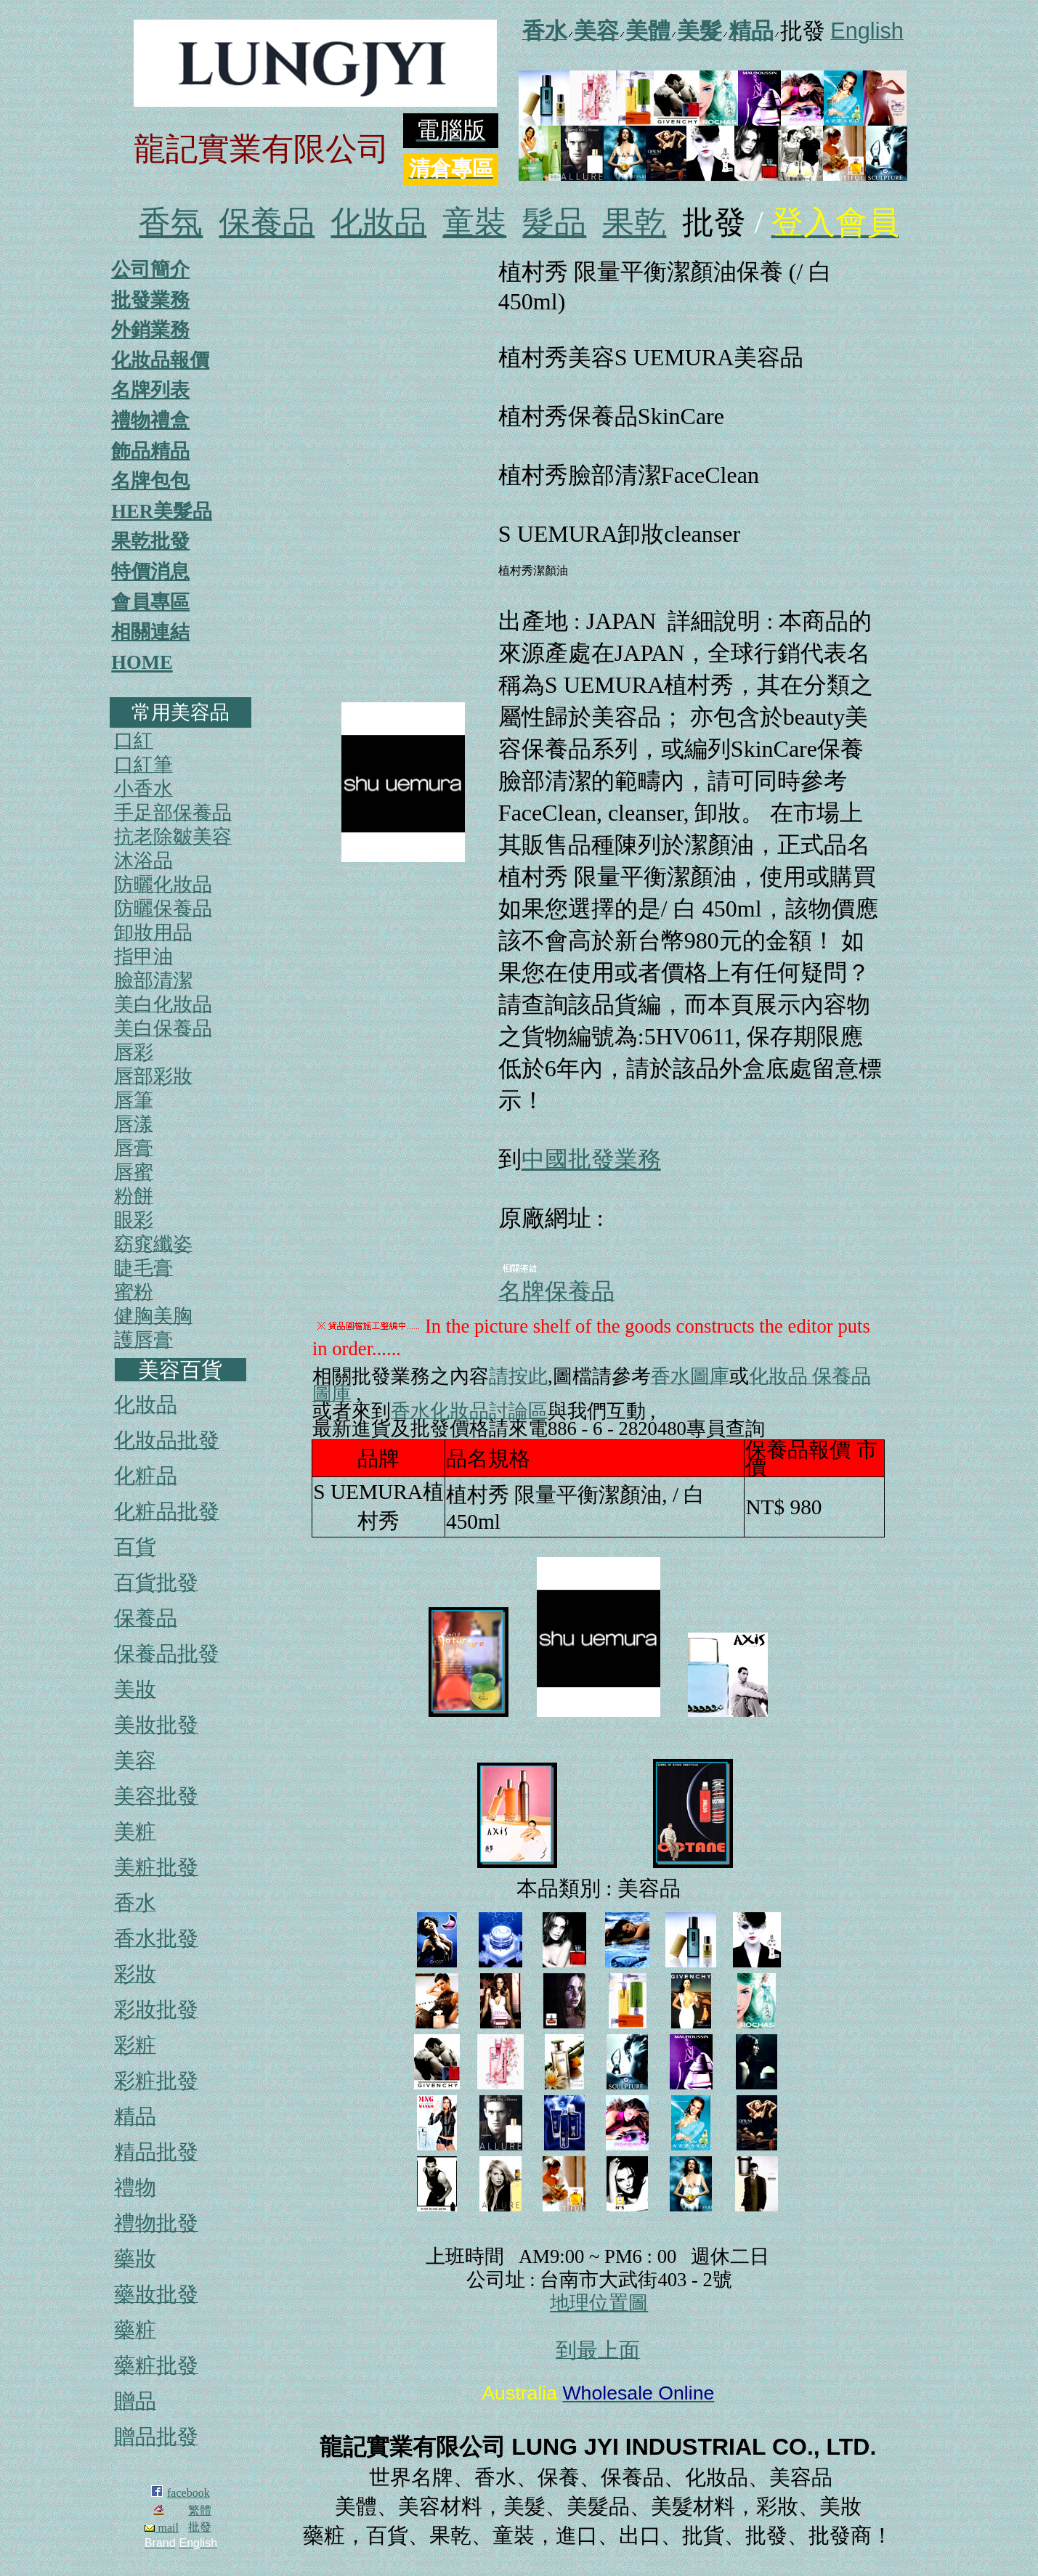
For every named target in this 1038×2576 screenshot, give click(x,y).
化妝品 (378, 222)
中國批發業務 (591, 1159)
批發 (199, 2527)
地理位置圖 (599, 2303)
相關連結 (150, 632)
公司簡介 (150, 269)
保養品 (267, 222)
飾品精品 (150, 451)
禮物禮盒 (150, 420)
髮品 (554, 222)
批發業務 (150, 300)
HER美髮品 (161, 511)
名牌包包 (150, 481)
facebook (188, 2493)
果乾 (634, 222)
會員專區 (150, 602)
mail (161, 2528)
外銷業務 (150, 330)
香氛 (171, 222)
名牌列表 (150, 390)
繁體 (199, 2510)
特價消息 (150, 571)
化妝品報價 (160, 360)
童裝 (474, 222)
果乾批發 (150, 541)
